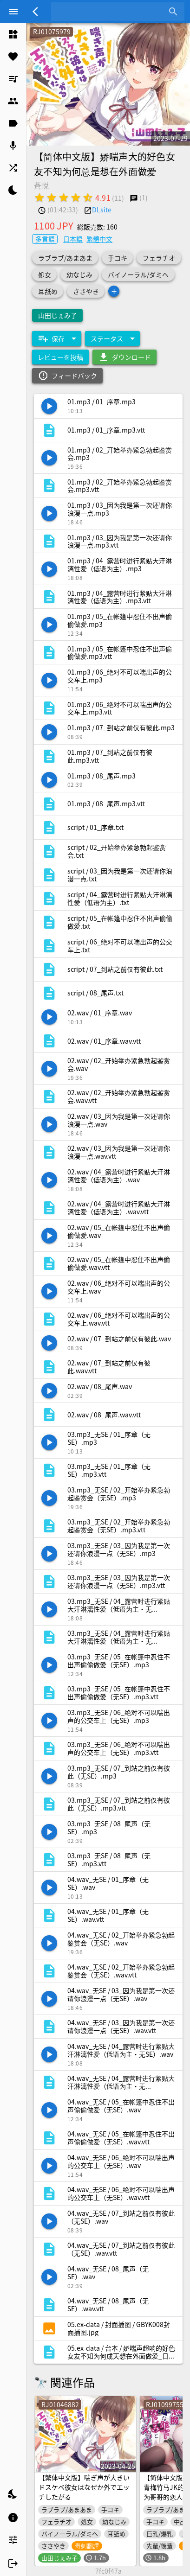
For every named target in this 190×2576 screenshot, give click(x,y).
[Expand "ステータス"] (112, 338)
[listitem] (13, 34)
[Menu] (13, 11)
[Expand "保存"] (56, 338)
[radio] (39, 197)
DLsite (101, 209)
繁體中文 (99, 238)
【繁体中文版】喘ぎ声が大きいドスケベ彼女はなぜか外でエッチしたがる (84, 2486)
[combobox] (111, 11)
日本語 (73, 238)
